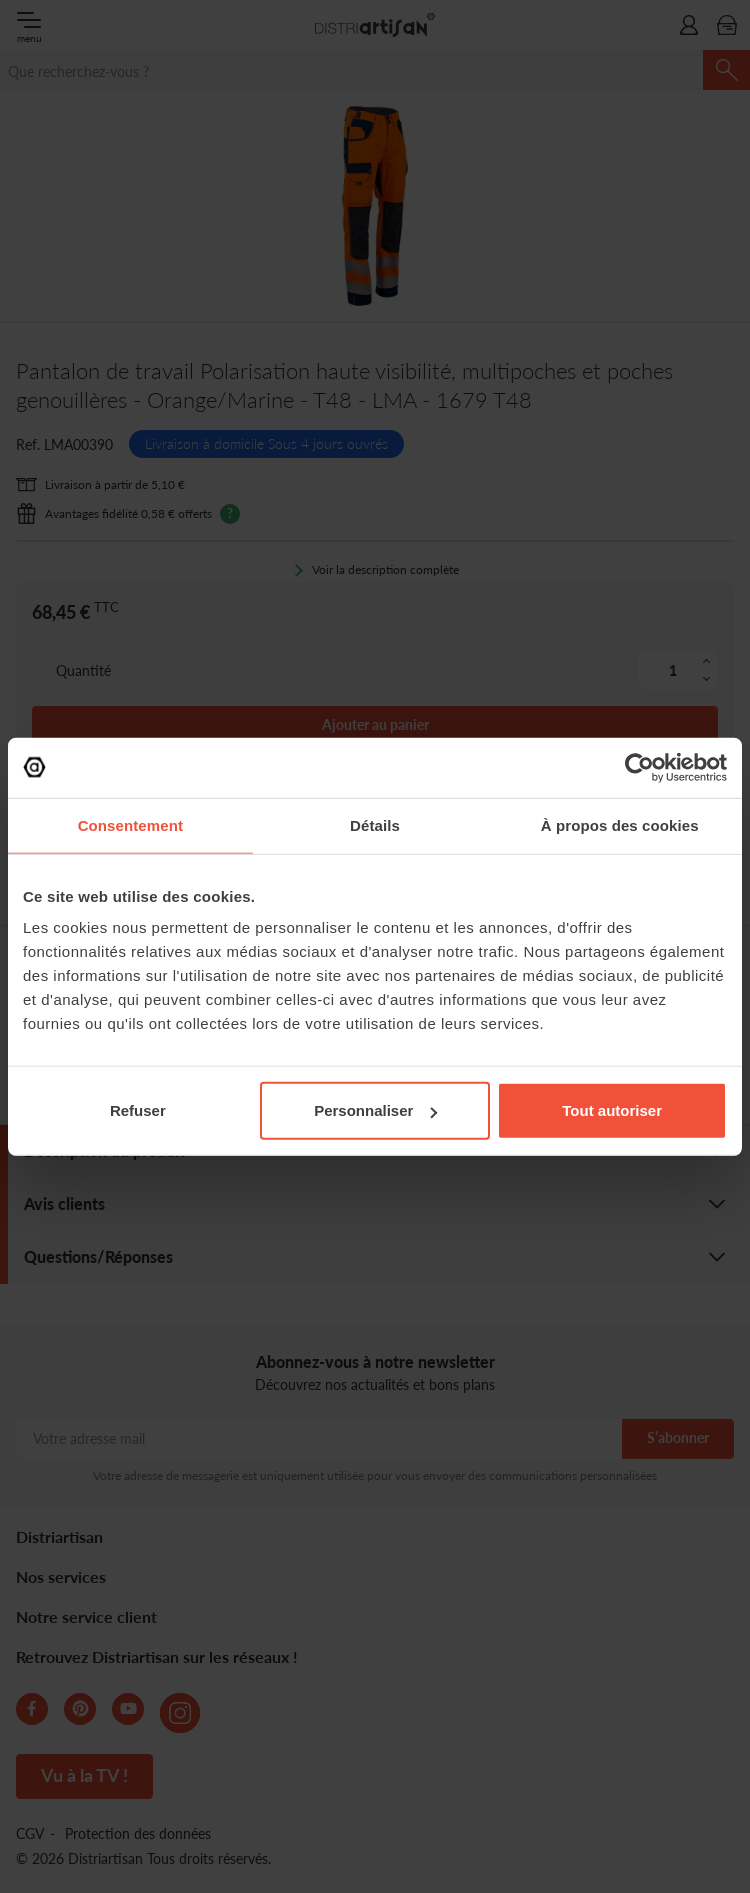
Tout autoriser (612, 1110)
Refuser (138, 1110)
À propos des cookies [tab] (620, 824)
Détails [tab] (375, 824)
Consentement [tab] (130, 824)
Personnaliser (375, 1110)
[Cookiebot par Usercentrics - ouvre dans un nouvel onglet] (639, 767)
